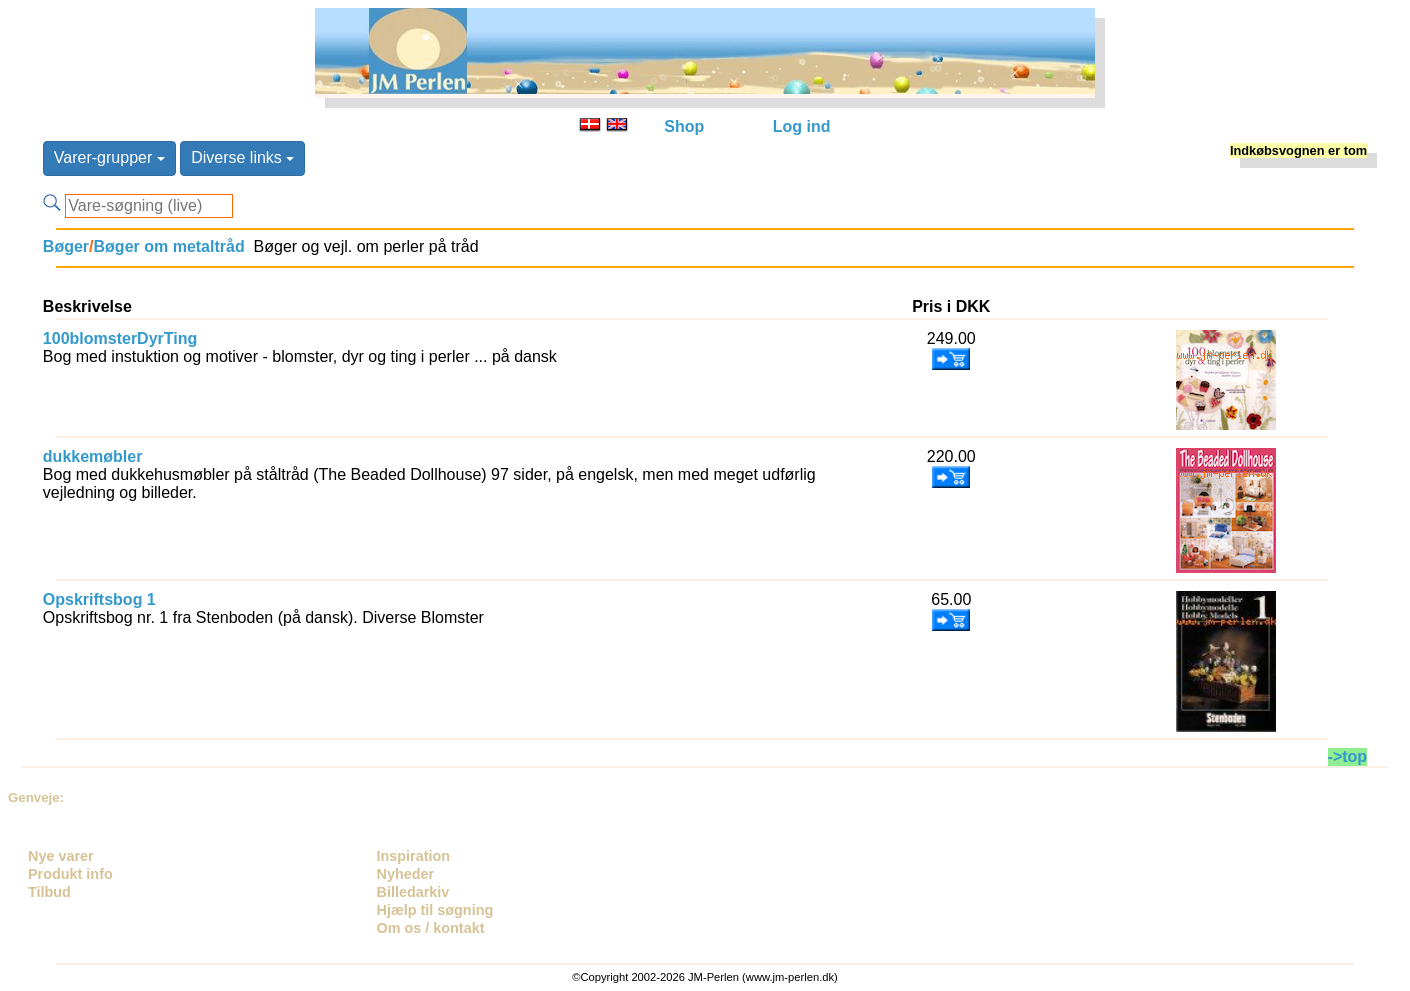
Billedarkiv (413, 892)
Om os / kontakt (431, 928)
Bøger (66, 246)
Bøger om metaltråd (169, 246)
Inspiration (414, 856)
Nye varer (61, 856)
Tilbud (49, 892)
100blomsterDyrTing (120, 338)
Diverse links (242, 157)
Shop (684, 126)
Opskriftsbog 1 (99, 599)
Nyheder (406, 874)
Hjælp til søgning (435, 910)
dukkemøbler (93, 456)
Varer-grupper (109, 157)
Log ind (802, 126)
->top (1348, 756)
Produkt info (70, 874)
